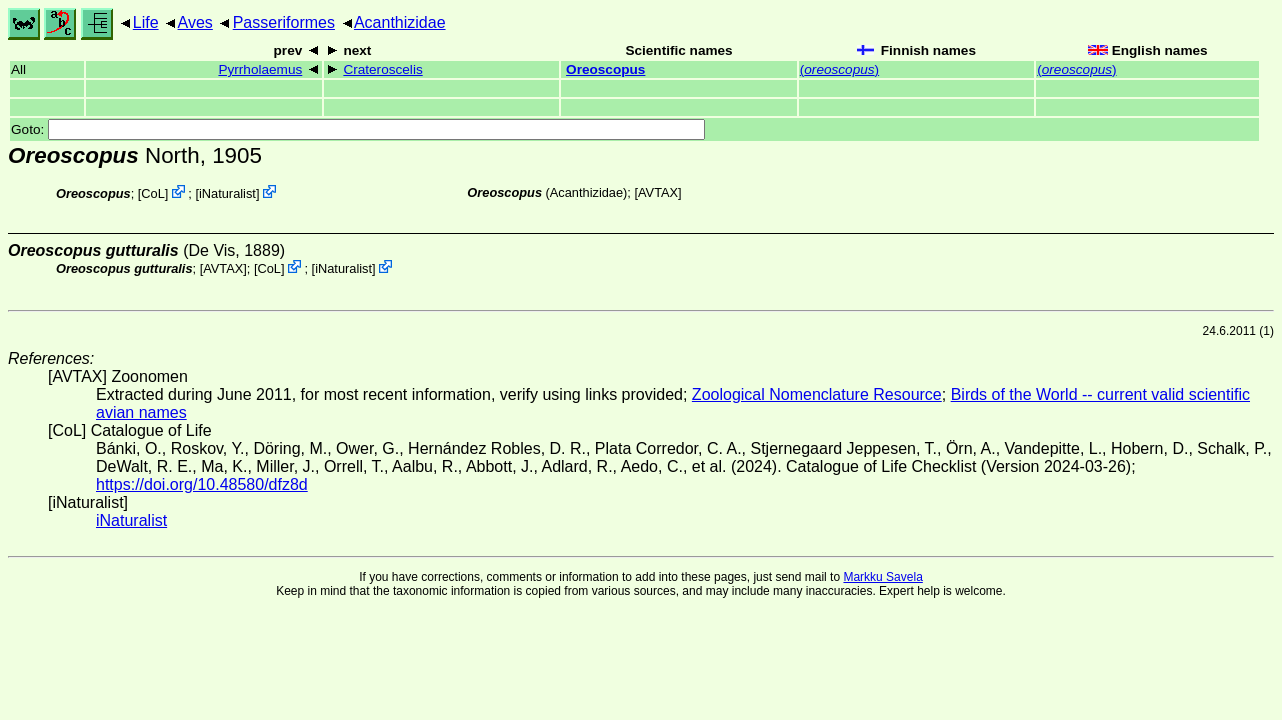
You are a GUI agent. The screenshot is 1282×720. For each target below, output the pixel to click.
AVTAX (658, 192)
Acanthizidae (400, 22)
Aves (195, 22)
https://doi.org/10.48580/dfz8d (202, 484)
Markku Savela (882, 577)
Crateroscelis (382, 69)
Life (146, 22)
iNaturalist (227, 193)
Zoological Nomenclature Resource (817, 394)
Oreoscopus (605, 69)
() (839, 69)
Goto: (358, 129)
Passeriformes (284, 22)
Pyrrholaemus (260, 69)
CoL (152, 193)
